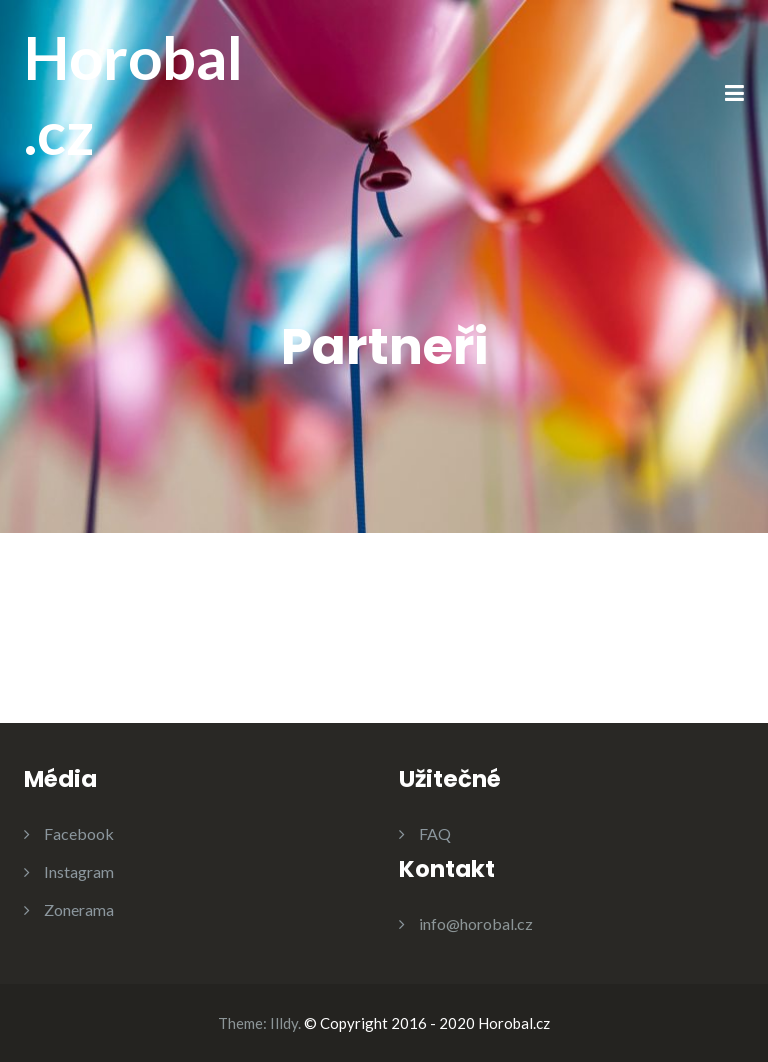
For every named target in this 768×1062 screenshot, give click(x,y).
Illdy (284, 1023)
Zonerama (79, 909)
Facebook (79, 833)
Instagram (79, 871)
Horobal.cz (133, 94)
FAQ (435, 833)
